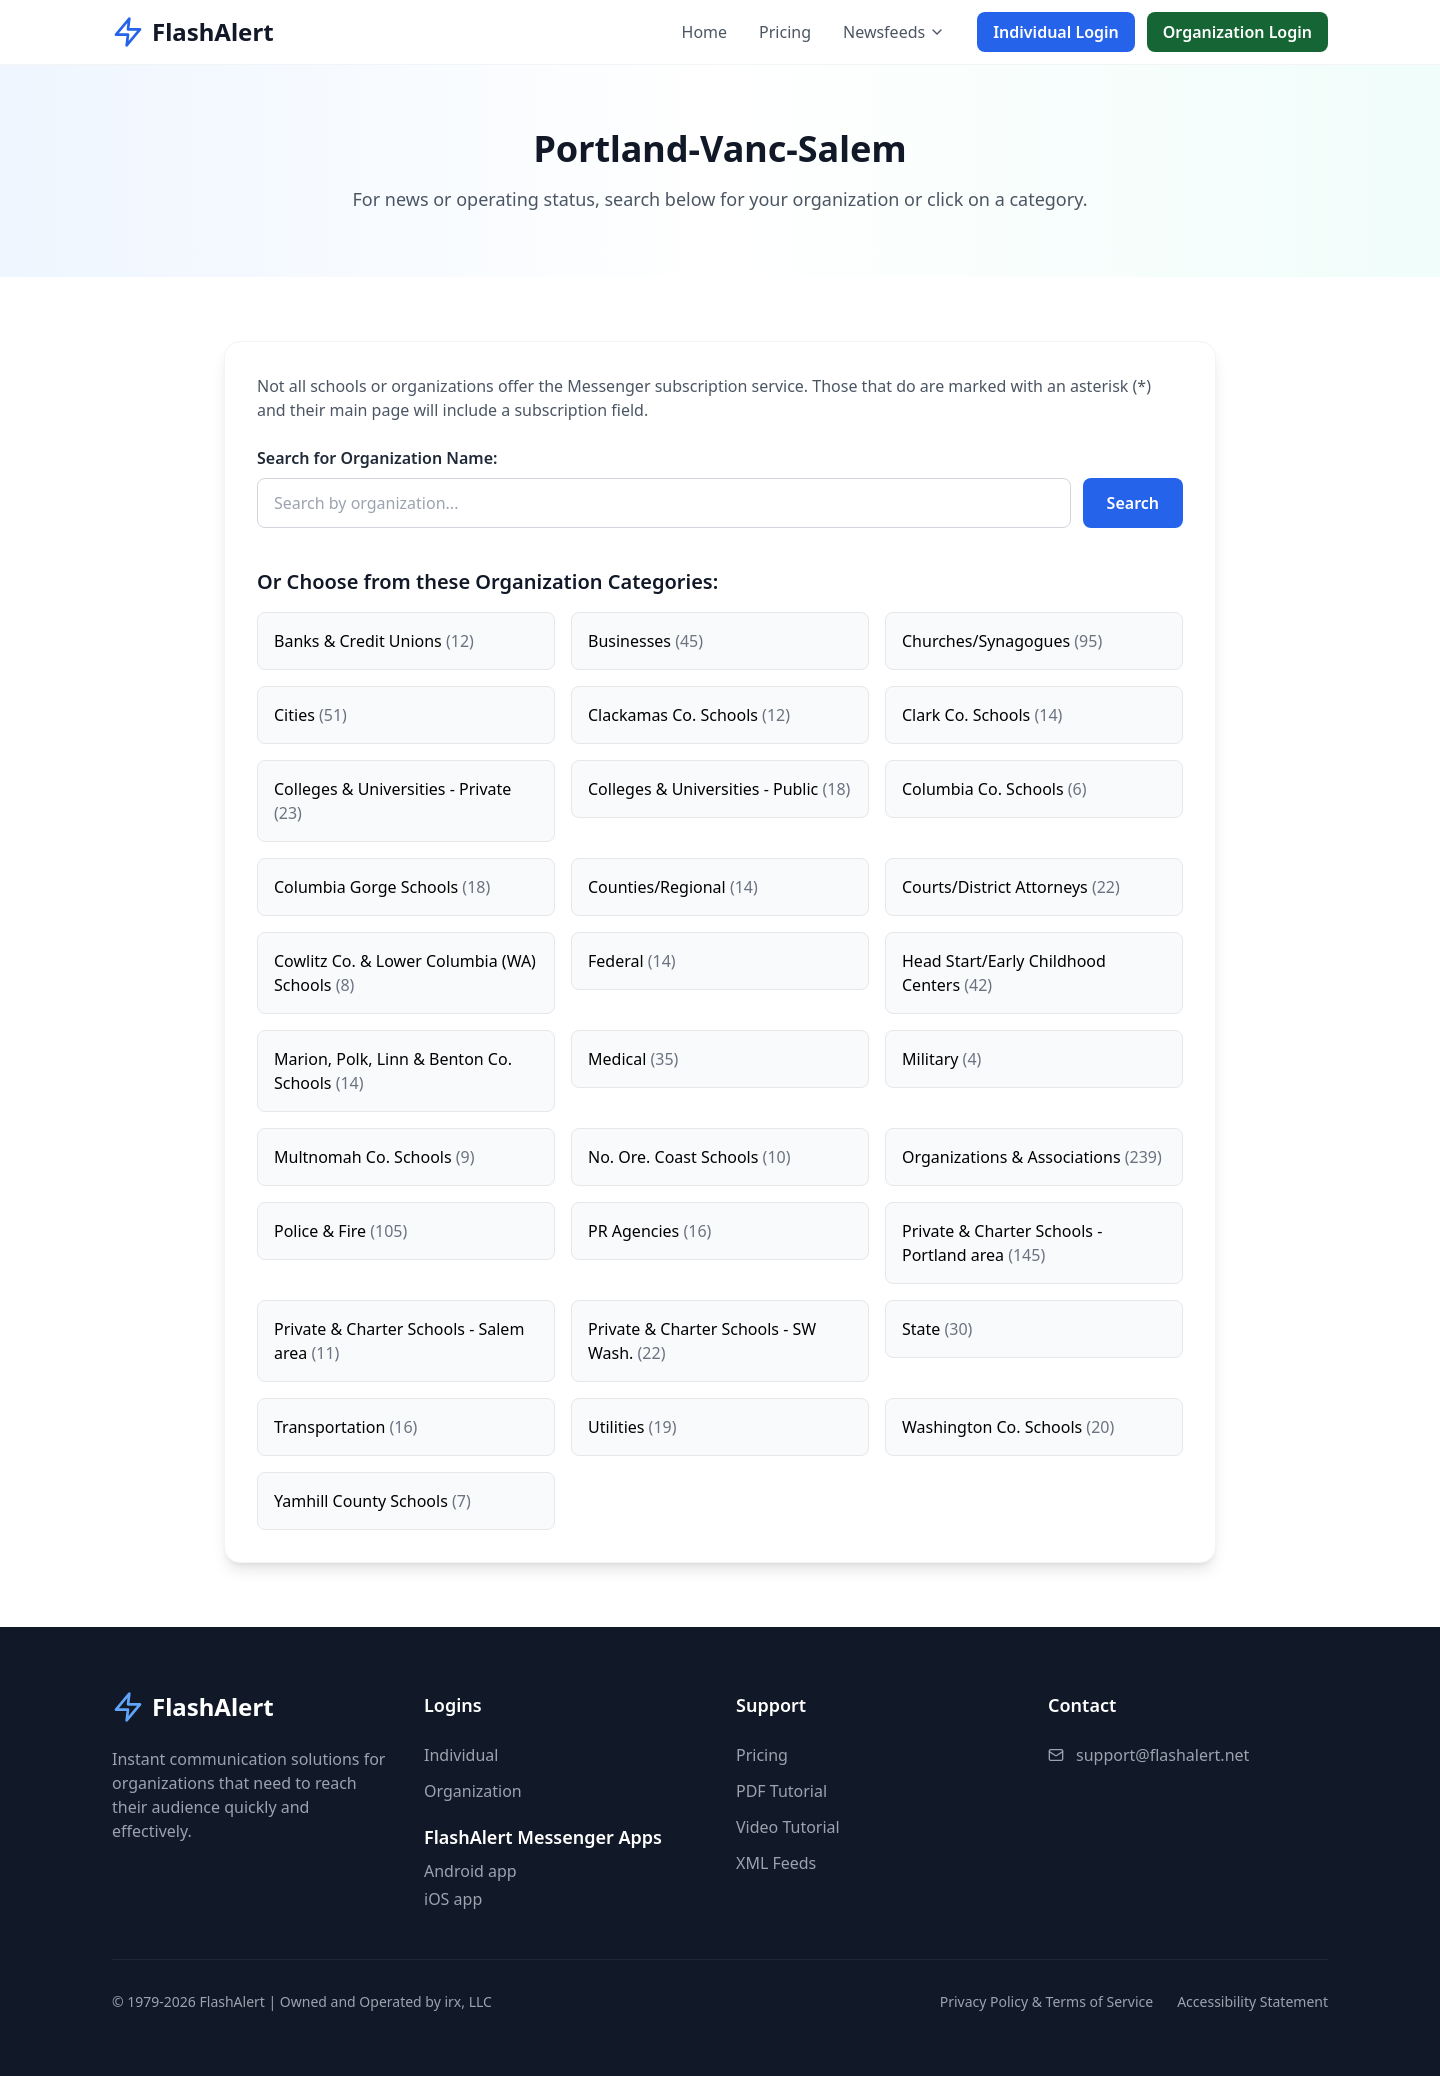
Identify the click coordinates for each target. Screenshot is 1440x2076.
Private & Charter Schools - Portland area (1002, 1243)
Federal (632, 961)
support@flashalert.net (1162, 1755)
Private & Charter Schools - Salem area (399, 1341)
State (937, 1329)
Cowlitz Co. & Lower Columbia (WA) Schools (405, 973)
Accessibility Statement (1252, 2001)
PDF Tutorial (781, 1791)
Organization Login (1237, 32)
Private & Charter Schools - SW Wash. (702, 1341)
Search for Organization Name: (377, 458)
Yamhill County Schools (372, 1501)
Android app (470, 1871)
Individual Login (1056, 32)
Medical (633, 1059)
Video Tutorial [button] (788, 1827)
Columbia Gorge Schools (382, 887)
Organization (473, 1791)
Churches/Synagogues (1002, 641)
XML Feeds (776, 1863)
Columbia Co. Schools (994, 789)
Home (705, 32)
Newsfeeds (894, 32)
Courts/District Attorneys (1011, 887)
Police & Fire (340, 1231)
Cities (310, 715)
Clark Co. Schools (982, 715)
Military (941, 1059)
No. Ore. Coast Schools (689, 1157)
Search (1133, 503)
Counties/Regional (673, 887)
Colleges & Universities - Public (719, 789)
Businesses (645, 641)
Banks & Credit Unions (374, 641)
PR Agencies (649, 1231)
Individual (461, 1755)
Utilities (632, 1427)
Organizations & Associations (1032, 1157)
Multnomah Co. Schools (374, 1157)
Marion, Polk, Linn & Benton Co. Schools (393, 1071)
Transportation (345, 1427)
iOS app (453, 1899)
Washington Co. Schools (1008, 1427)
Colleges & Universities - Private (392, 801)
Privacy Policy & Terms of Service (1046, 2001)
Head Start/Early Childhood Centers (1004, 973)
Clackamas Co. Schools (689, 715)
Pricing (785, 32)
